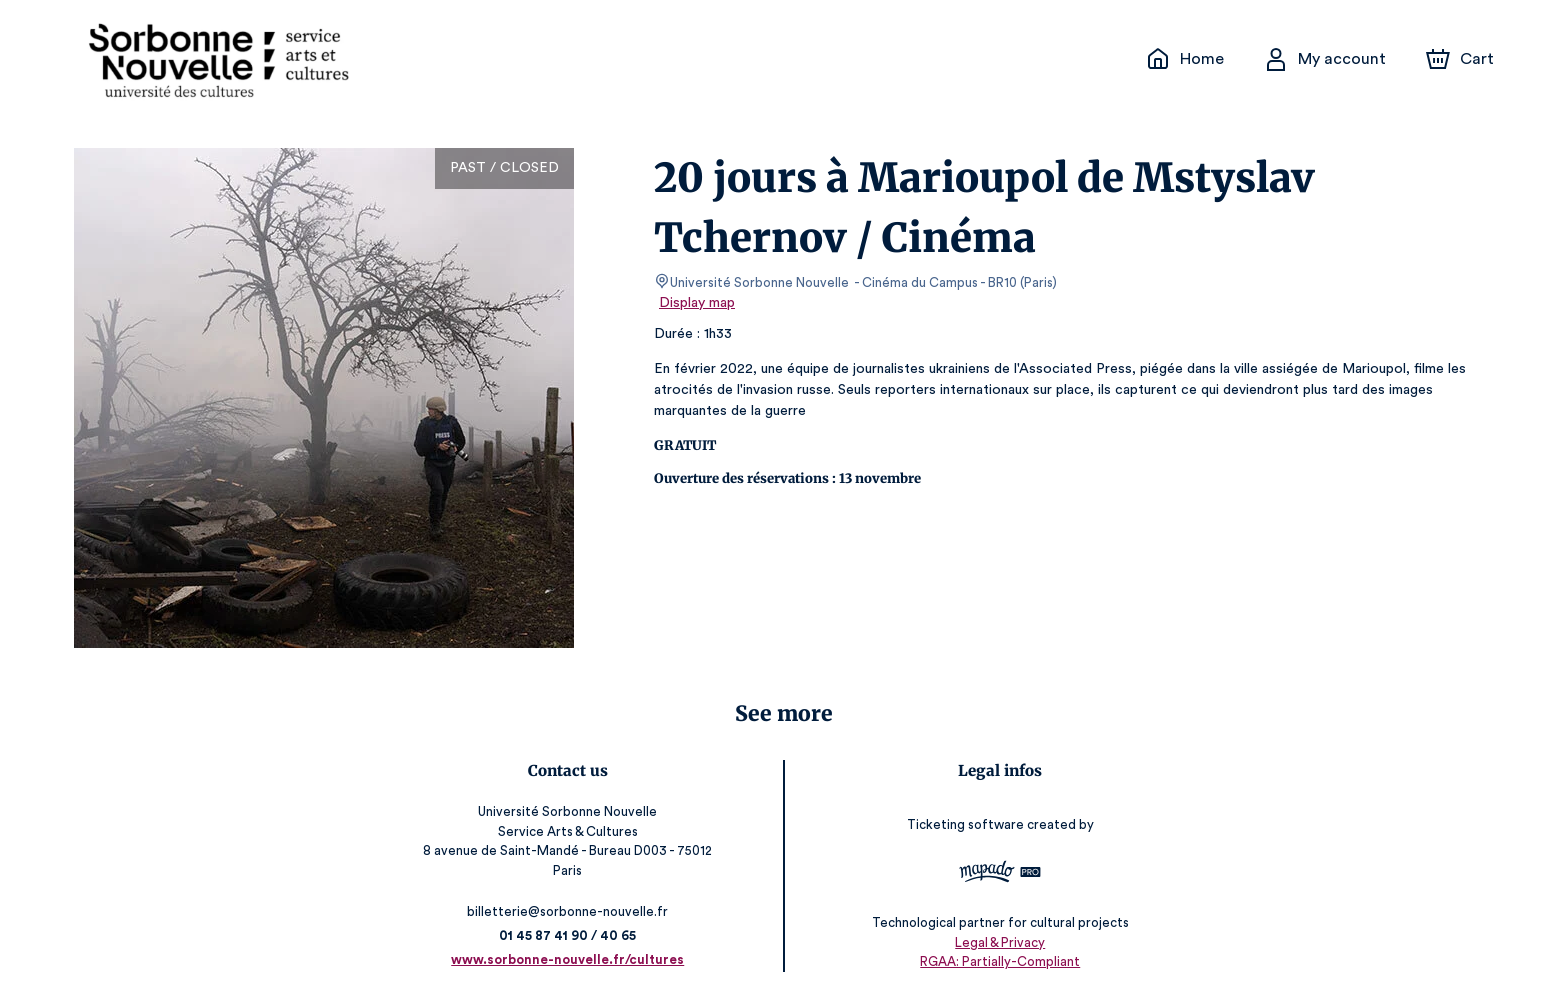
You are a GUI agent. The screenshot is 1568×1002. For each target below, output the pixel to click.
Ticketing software (967, 824)
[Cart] (1462, 59)
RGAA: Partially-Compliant (999, 962)
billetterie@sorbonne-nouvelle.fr (569, 911)
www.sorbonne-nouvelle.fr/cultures (568, 959)
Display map (697, 303)
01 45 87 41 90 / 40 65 (568, 935)
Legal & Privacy (999, 942)
